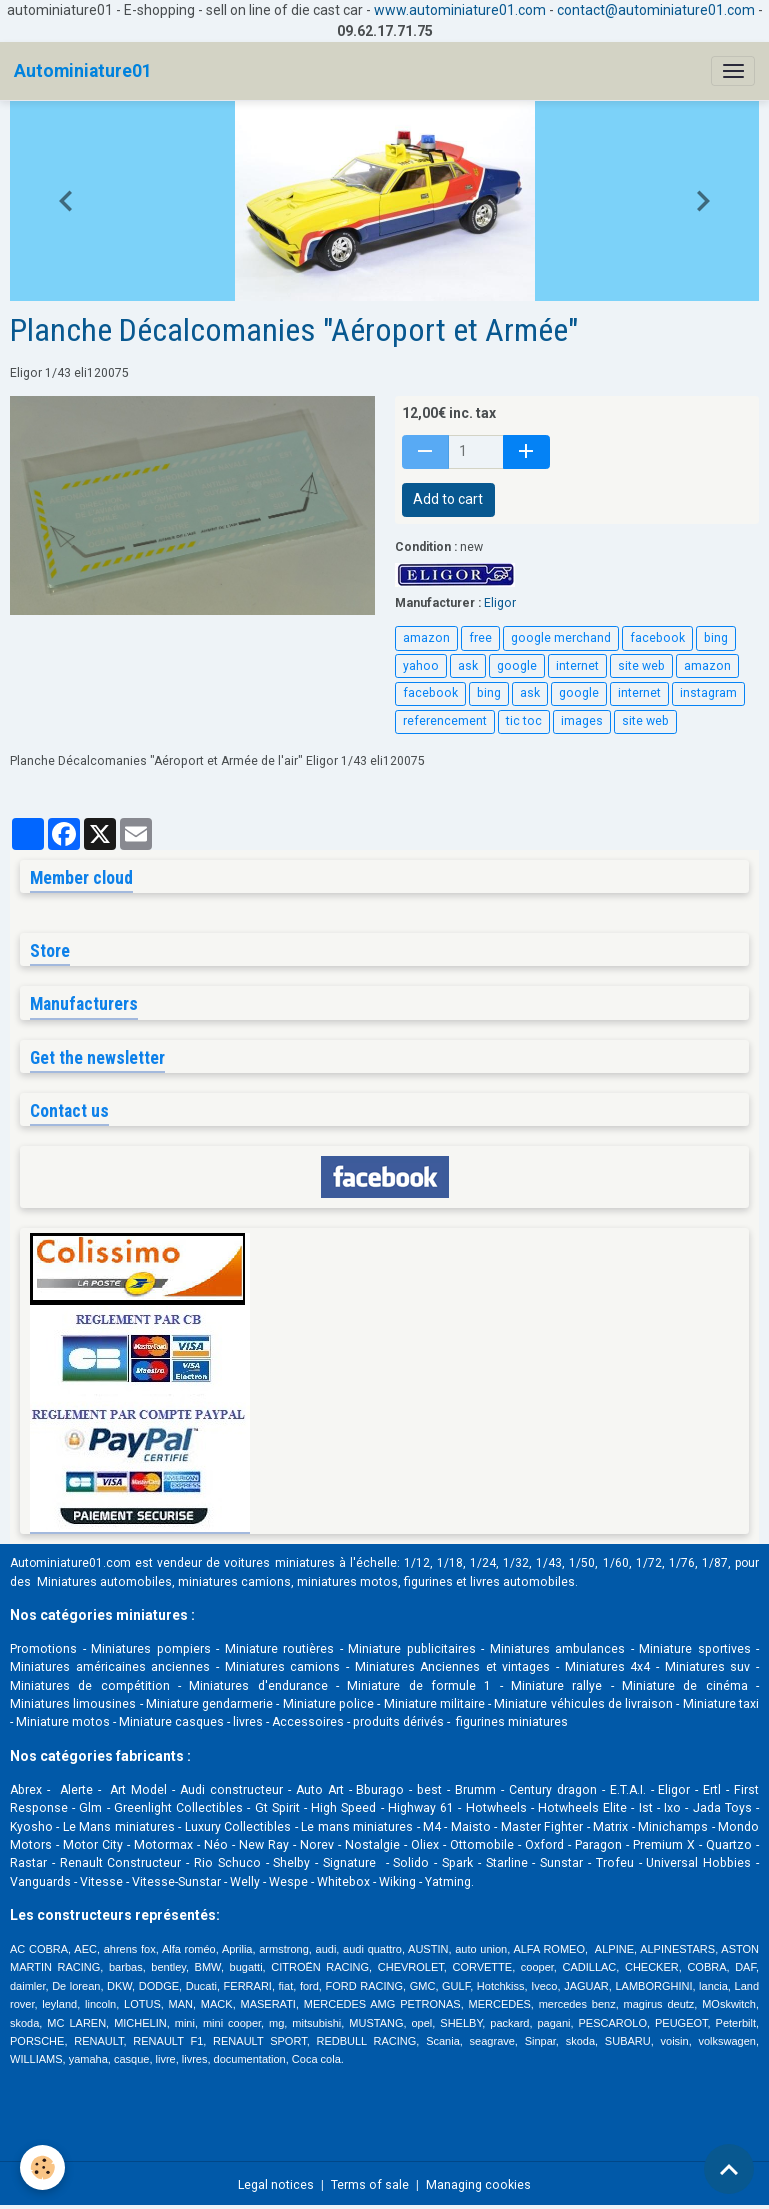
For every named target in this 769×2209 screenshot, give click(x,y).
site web (641, 666)
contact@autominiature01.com (656, 10)
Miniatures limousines (73, 1704)
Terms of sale (370, 2185)
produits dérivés (398, 1722)
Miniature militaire (434, 1704)
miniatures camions (234, 1582)
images (582, 721)
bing (716, 638)
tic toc (524, 721)
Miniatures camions (283, 1667)
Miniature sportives (695, 1649)
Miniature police (328, 1704)
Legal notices (276, 2185)
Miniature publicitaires (412, 1649)
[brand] (83, 71)
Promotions (43, 1649)
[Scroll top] (729, 2169)
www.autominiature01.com (460, 10)
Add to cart (448, 499)
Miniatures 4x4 (608, 1667)
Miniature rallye (556, 1686)
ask (468, 666)
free (480, 638)
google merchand (561, 638)
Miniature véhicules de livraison (583, 1704)
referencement (445, 721)
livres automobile (519, 1582)
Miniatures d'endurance (258, 1686)
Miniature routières (280, 1649)
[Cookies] (42, 2167)
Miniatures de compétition (90, 1686)
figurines (428, 1582)
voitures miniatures (279, 1563)
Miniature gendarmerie (209, 1704)
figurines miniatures (510, 1722)
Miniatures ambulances (558, 1649)
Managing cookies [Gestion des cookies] (478, 2185)
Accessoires (308, 1722)
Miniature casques (171, 1722)
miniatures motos (347, 1582)
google (517, 666)
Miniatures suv (708, 1667)
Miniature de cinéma (685, 1686)
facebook (657, 638)
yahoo (421, 666)
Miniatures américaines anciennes (110, 1667)
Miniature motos (63, 1722)
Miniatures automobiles (104, 1582)
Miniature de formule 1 (419, 1686)
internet (577, 666)
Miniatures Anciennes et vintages (453, 1667)
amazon (426, 638)
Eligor (500, 603)
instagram (708, 693)
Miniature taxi (721, 1704)
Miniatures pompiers (151, 1649)
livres (248, 1722)
